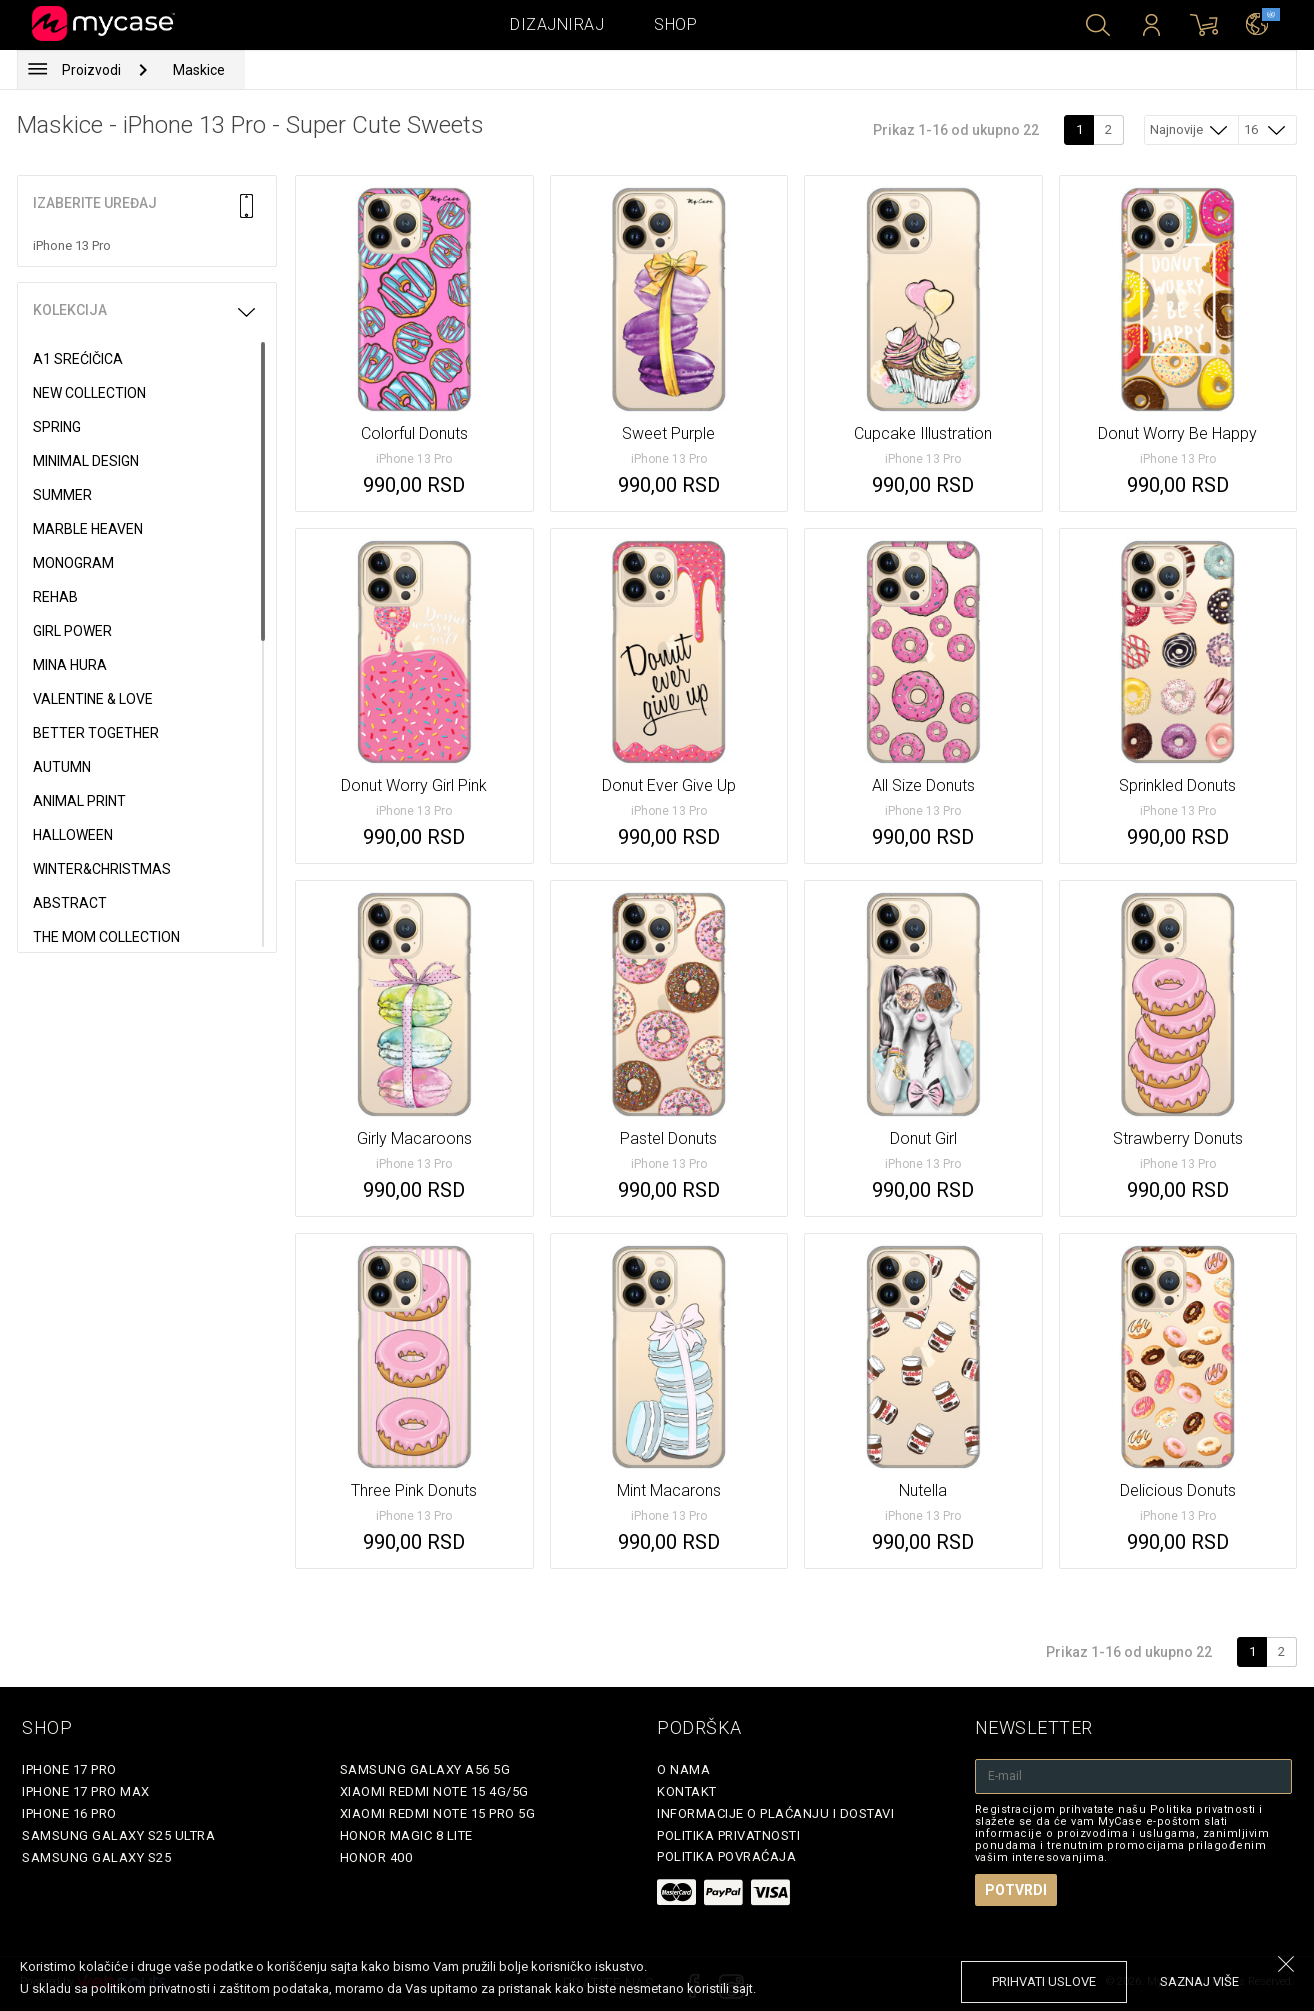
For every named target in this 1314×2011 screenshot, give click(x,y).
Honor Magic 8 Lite (406, 1835)
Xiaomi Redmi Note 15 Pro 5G (438, 1813)
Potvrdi (1016, 1890)
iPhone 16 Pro (69, 1813)
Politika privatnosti (728, 1835)
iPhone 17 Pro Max (86, 1791)
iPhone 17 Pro (69, 1769)
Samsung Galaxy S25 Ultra (118, 1835)
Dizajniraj (557, 24)
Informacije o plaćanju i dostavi (775, 1813)
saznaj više (1199, 1981)
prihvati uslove (1044, 1981)
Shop (675, 24)
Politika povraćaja (726, 1856)
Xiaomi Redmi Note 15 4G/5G (434, 1791)
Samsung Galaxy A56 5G (425, 1769)
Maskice (199, 70)
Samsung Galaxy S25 (96, 1857)
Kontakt (687, 1791)
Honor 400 (376, 1857)
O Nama (683, 1769)
